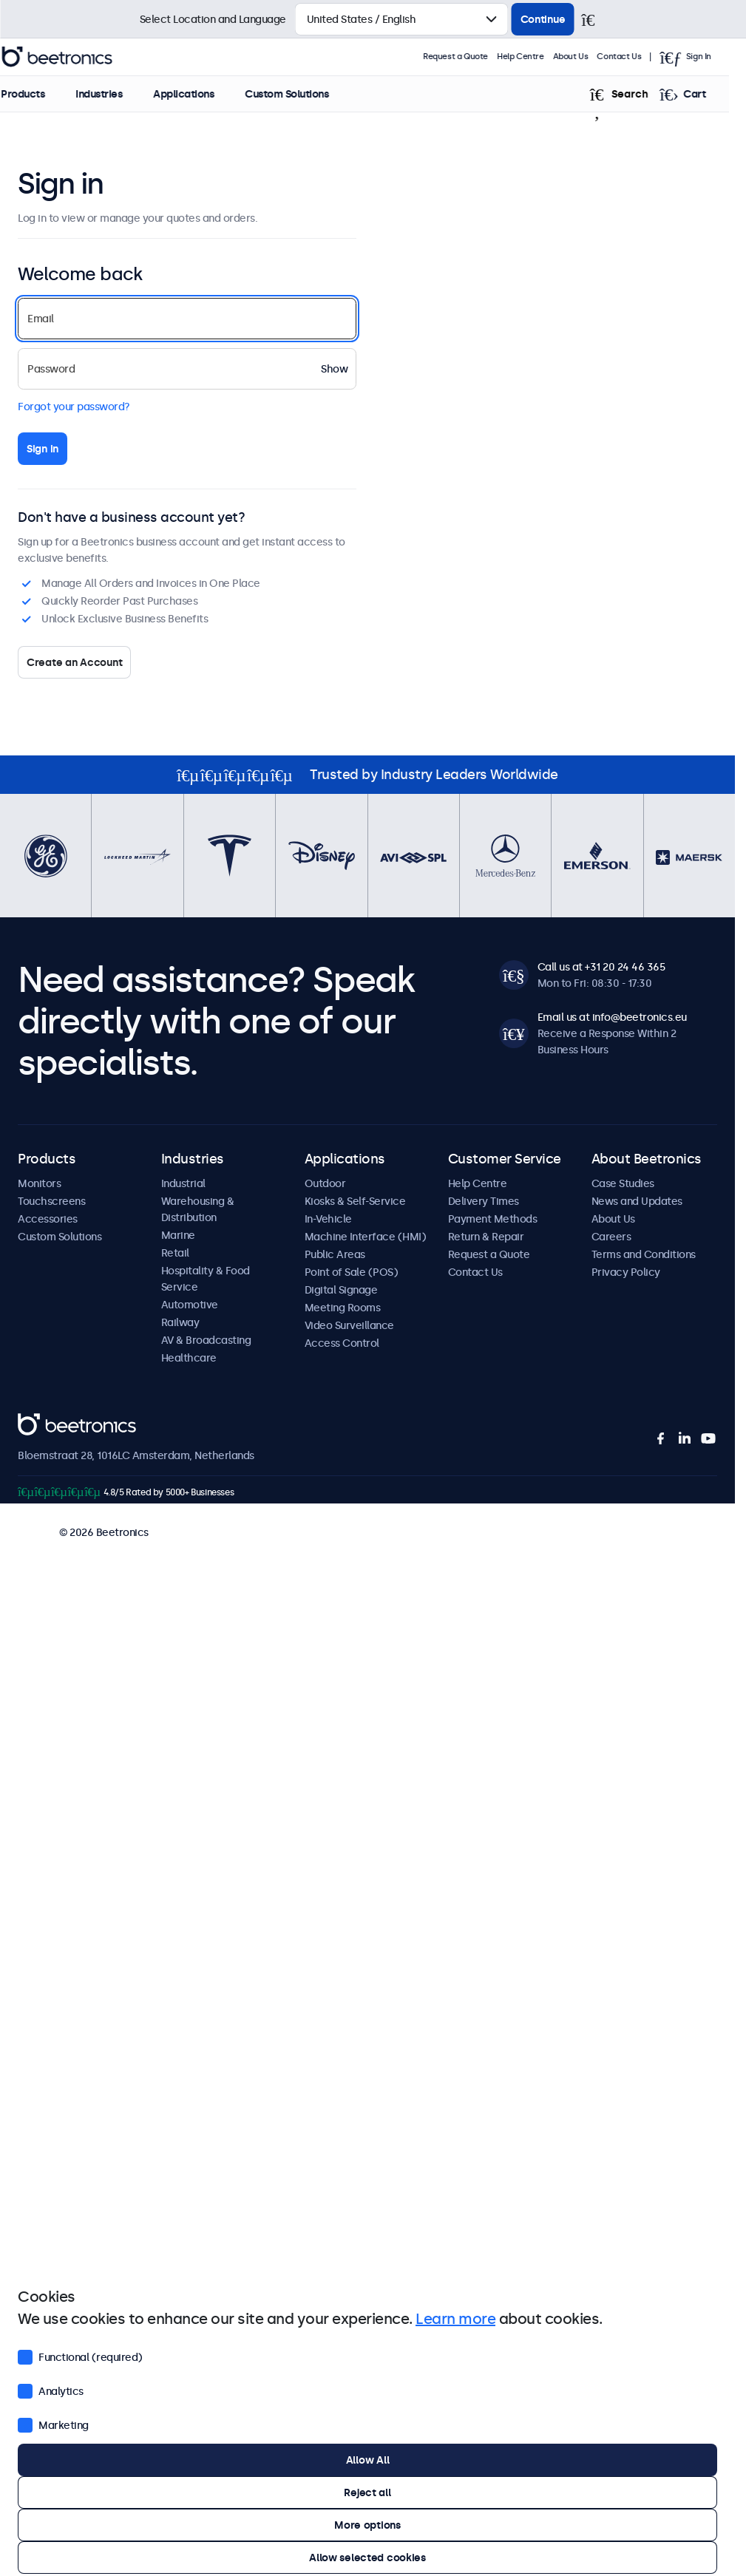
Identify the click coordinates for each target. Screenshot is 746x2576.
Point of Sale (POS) (352, 1272)
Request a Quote (472, 56)
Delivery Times (483, 1201)
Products (39, 94)
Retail (175, 1253)
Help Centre (537, 56)
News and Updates (636, 1201)
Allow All (367, 2460)
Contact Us (636, 56)
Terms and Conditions (643, 1254)
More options (367, 2525)
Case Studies (622, 1183)
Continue (543, 19)
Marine (178, 1235)
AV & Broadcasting (206, 1340)
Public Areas (335, 1254)
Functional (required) (80, 2355)
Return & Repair (486, 1236)
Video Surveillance (349, 1325)
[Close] (594, 19)
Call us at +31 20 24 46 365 (601, 967)
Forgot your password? (74, 406)
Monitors (39, 1183)
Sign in (42, 449)
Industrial (183, 1183)
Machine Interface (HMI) (366, 1236)
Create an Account (74, 662)
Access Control (342, 1343)
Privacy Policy (625, 1272)
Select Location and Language (213, 19)
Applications (200, 94)
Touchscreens (51, 1201)
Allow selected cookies (367, 2557)
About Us (588, 56)
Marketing (53, 2423)
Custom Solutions (303, 94)
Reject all (367, 2492)
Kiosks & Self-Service (355, 1201)
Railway (180, 1322)
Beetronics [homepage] (74, 57)
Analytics (51, 2389)
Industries (115, 94)
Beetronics (44, 1421)
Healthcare (189, 1358)
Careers (611, 1236)
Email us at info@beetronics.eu (612, 1017)
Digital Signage (341, 1290)
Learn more (455, 2318)
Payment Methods (493, 1219)
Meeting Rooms (343, 1307)
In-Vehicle (328, 1219)
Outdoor (325, 1183)
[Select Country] (402, 19)
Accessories (48, 1219)
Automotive (189, 1304)
